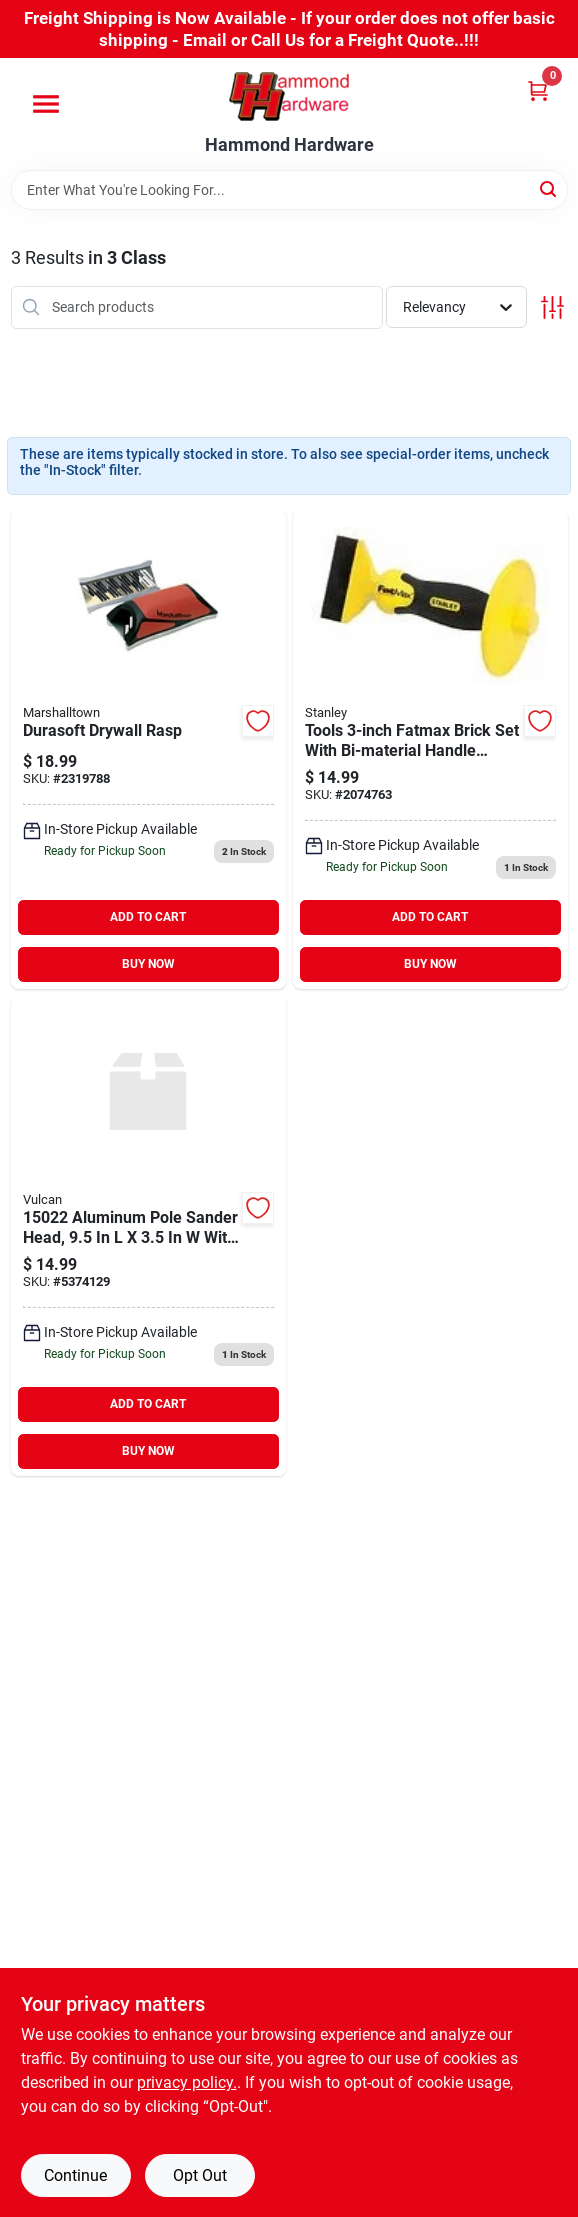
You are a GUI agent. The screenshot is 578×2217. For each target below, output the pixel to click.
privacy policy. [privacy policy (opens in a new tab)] (187, 2082)
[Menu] (46, 104)
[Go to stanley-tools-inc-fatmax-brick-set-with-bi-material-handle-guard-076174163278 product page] (430, 749)
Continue (75, 2175)
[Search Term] (289, 190)
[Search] (549, 188)
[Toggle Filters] (552, 307)
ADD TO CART (148, 917)
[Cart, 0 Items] (538, 90)
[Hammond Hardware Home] (289, 96)
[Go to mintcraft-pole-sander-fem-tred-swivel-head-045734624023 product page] (148, 1236)
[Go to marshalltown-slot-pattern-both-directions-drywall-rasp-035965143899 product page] (148, 749)
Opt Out (200, 2175)
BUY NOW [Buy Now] (148, 964)
